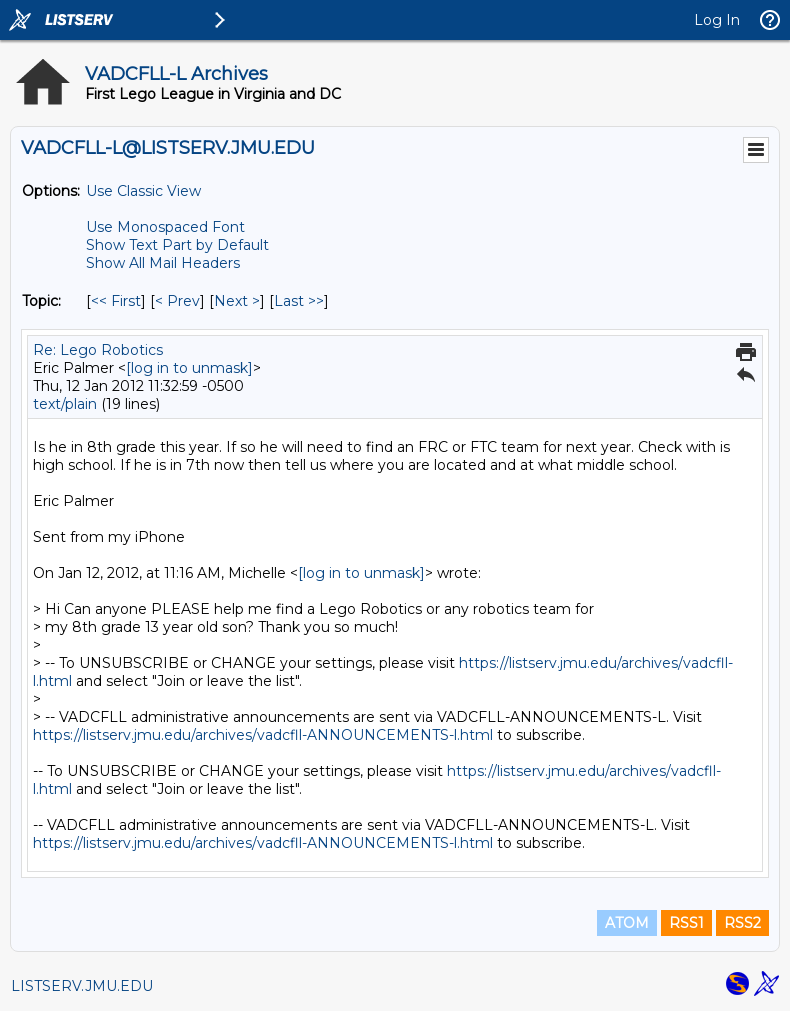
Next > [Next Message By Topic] (237, 301)
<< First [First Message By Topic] (116, 301)
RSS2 (742, 923)
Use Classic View (143, 191)
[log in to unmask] (189, 368)
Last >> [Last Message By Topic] (299, 301)
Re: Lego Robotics (98, 350)
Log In (717, 20)
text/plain (65, 404)
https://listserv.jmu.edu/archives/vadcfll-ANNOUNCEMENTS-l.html (263, 735)
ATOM (627, 923)
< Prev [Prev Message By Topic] (177, 301)
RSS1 (686, 923)
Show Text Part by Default (177, 245)
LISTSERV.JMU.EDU (82, 986)
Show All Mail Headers (163, 263)
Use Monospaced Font (165, 227)
